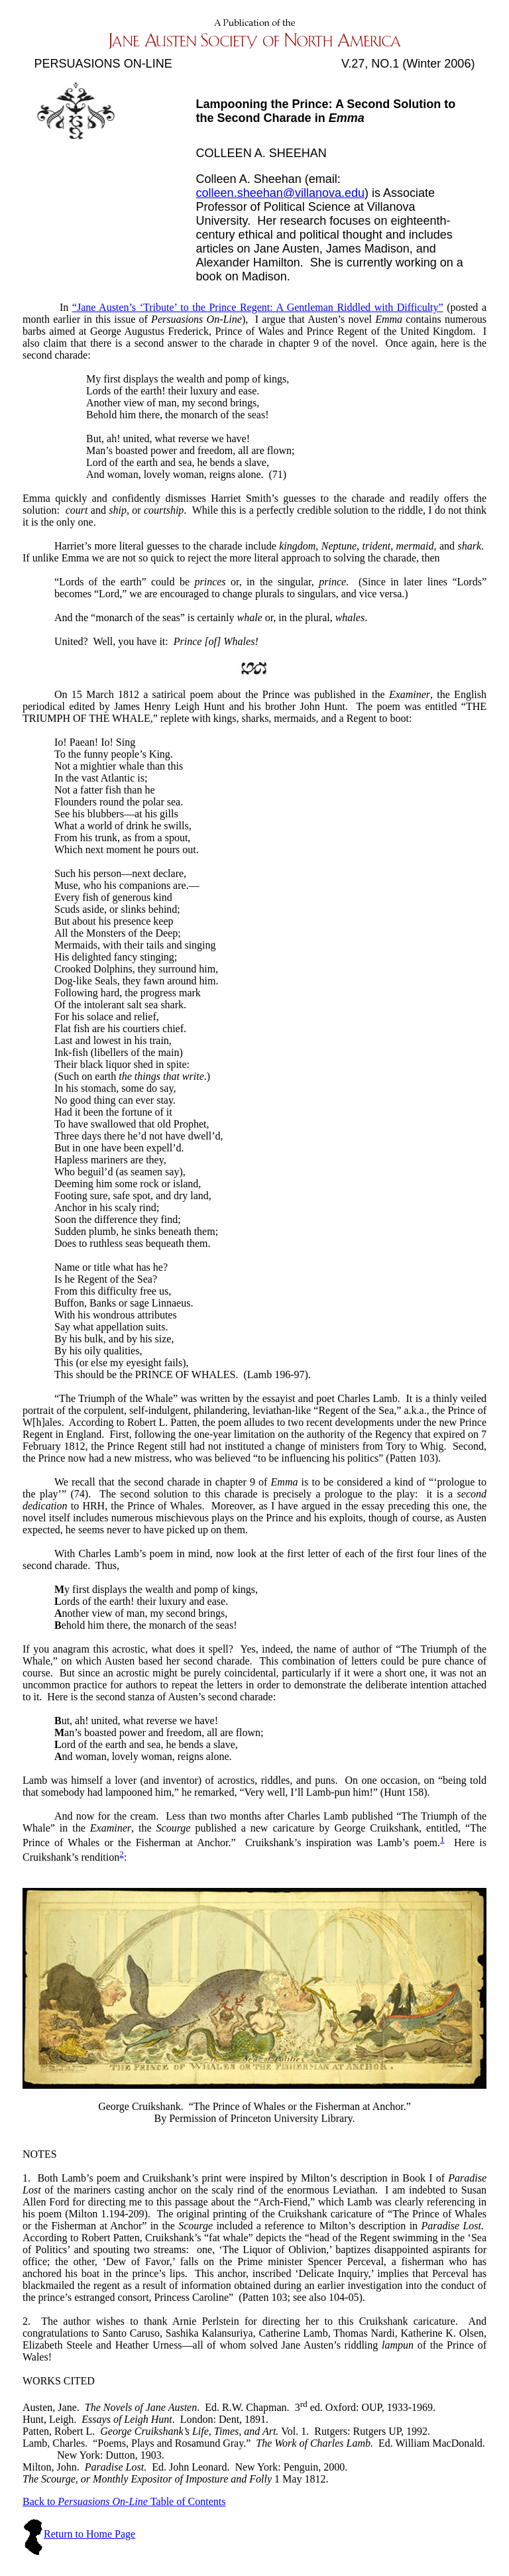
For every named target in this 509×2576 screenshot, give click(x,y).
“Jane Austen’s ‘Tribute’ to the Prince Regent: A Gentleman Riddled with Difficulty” (257, 307)
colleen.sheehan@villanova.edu (280, 193)
